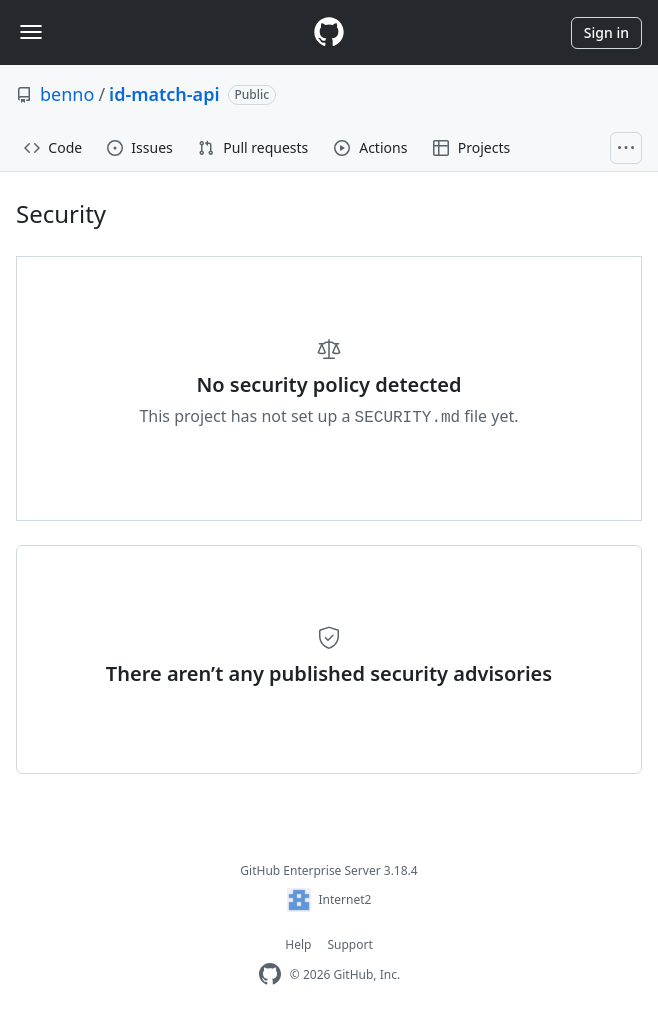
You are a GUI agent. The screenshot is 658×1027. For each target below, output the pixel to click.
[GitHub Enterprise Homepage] (270, 974)
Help (298, 944)
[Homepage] (329, 32)
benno (67, 94)
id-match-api (164, 94)
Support (349, 944)
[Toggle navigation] (31, 32)
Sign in (606, 32)
